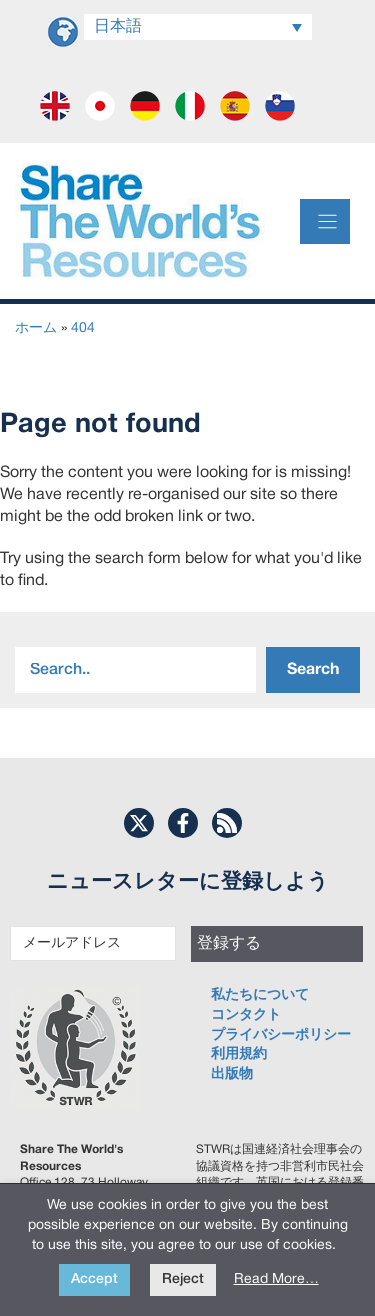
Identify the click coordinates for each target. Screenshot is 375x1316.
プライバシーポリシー (281, 1035)
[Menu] (325, 221)
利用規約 (239, 1054)
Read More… (276, 1279)
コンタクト (246, 1015)
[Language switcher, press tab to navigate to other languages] (198, 27)
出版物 (232, 1074)
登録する (229, 944)
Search (313, 670)
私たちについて (260, 995)
